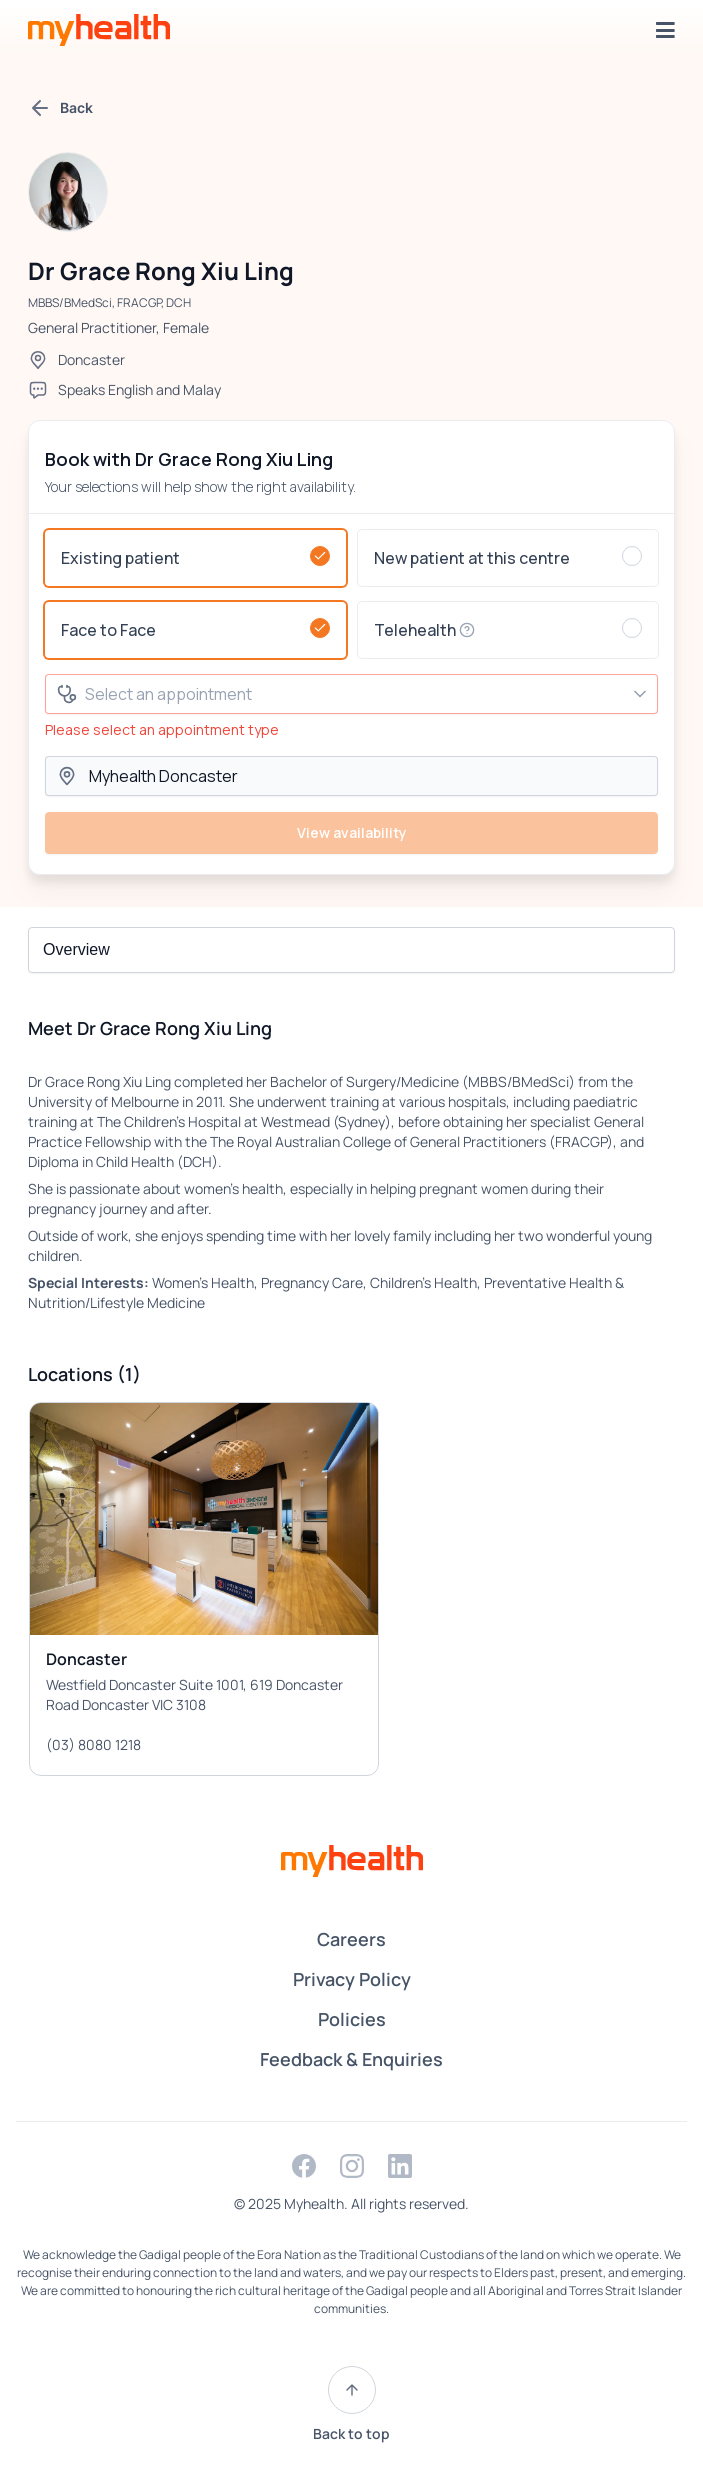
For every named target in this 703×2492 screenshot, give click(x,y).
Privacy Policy (352, 1979)
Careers (351, 1939)
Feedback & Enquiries (351, 2059)
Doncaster (91, 359)
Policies (352, 2019)
